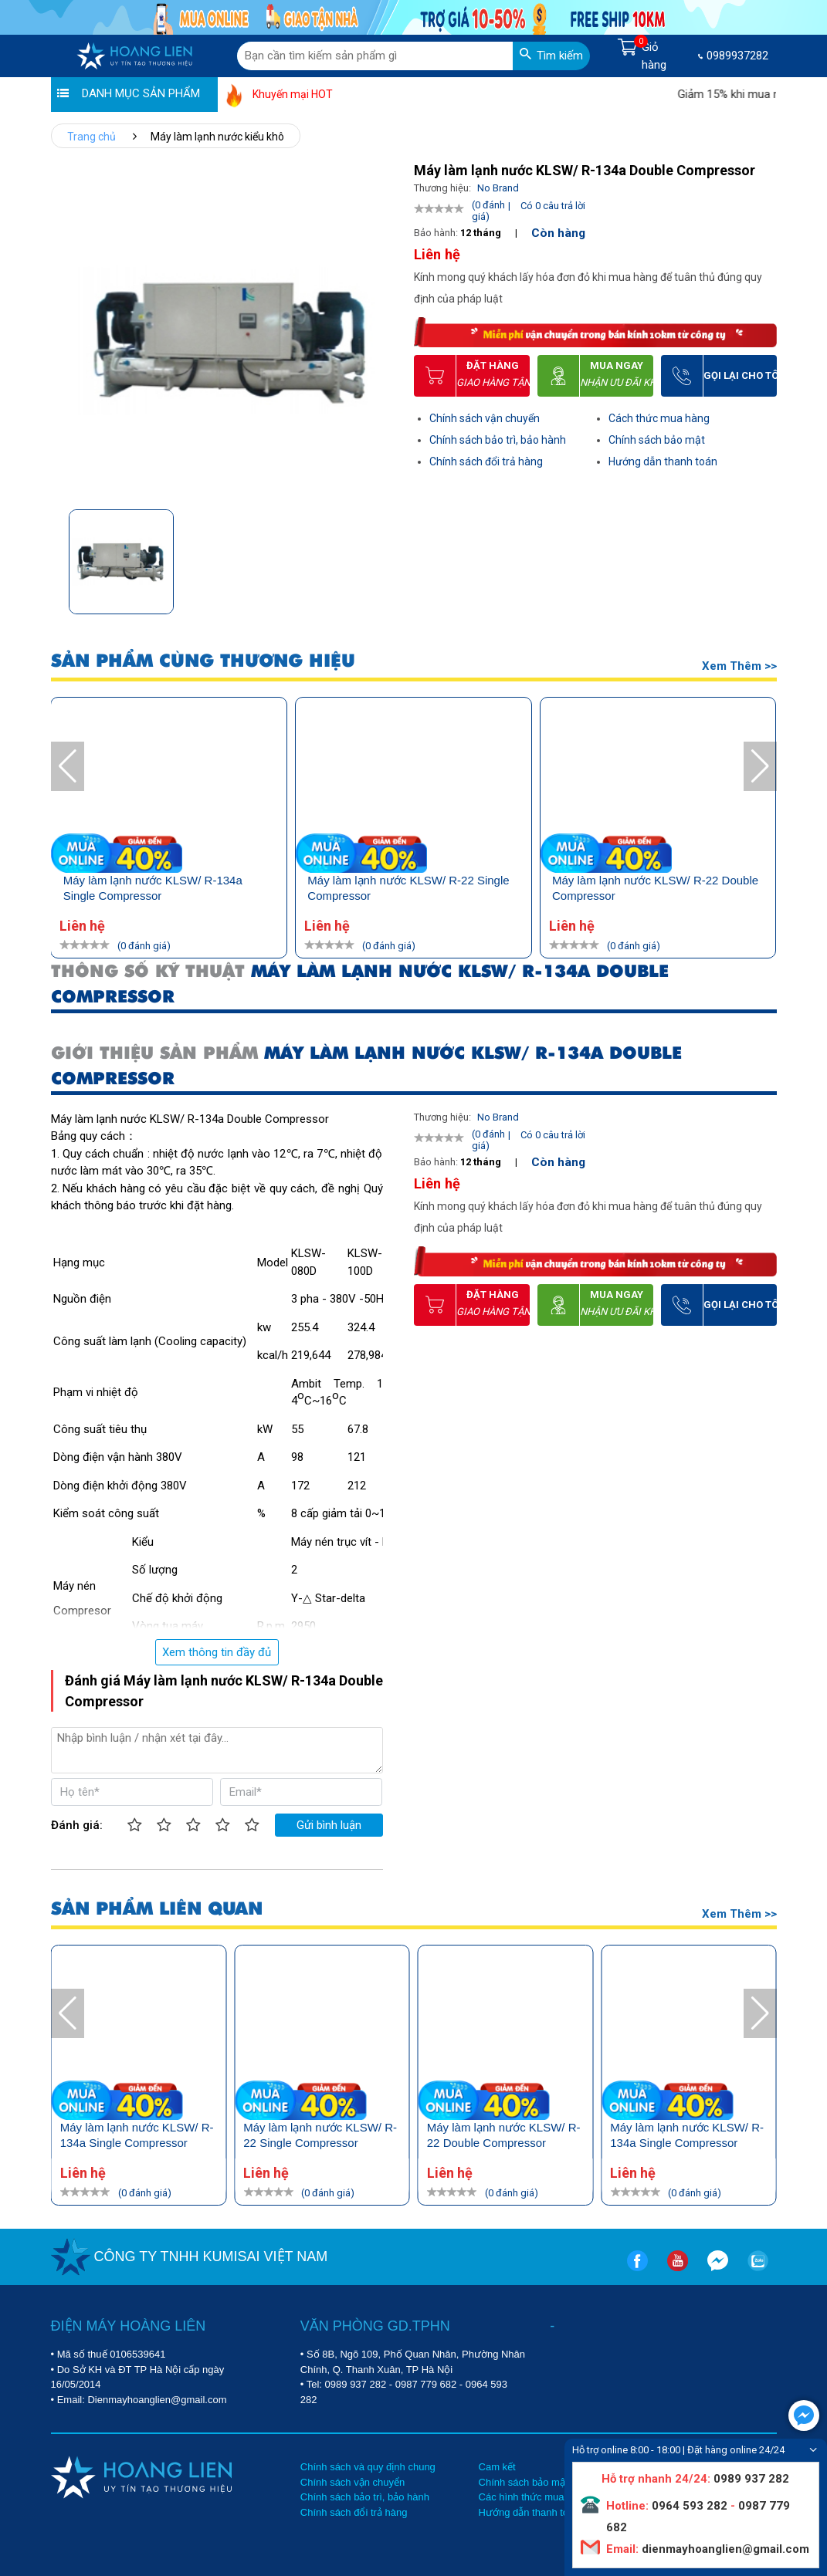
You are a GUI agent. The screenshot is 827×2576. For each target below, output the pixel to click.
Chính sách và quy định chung (368, 2467)
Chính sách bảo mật (656, 440)
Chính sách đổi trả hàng (486, 461)
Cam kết (497, 2467)
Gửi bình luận (329, 1825)
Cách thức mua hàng (659, 418)
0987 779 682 (426, 2384)
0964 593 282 (689, 2506)
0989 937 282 (356, 2384)
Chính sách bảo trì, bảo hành (497, 440)
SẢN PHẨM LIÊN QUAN (157, 1909)
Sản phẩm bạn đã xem (118, 663)
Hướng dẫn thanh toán (662, 461)
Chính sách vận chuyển (484, 418)
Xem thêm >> (739, 666)
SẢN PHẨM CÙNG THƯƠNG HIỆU (390, 661)
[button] (382, 556)
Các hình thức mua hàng (534, 2497)
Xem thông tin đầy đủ (216, 1652)
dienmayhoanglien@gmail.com (724, 2549)
